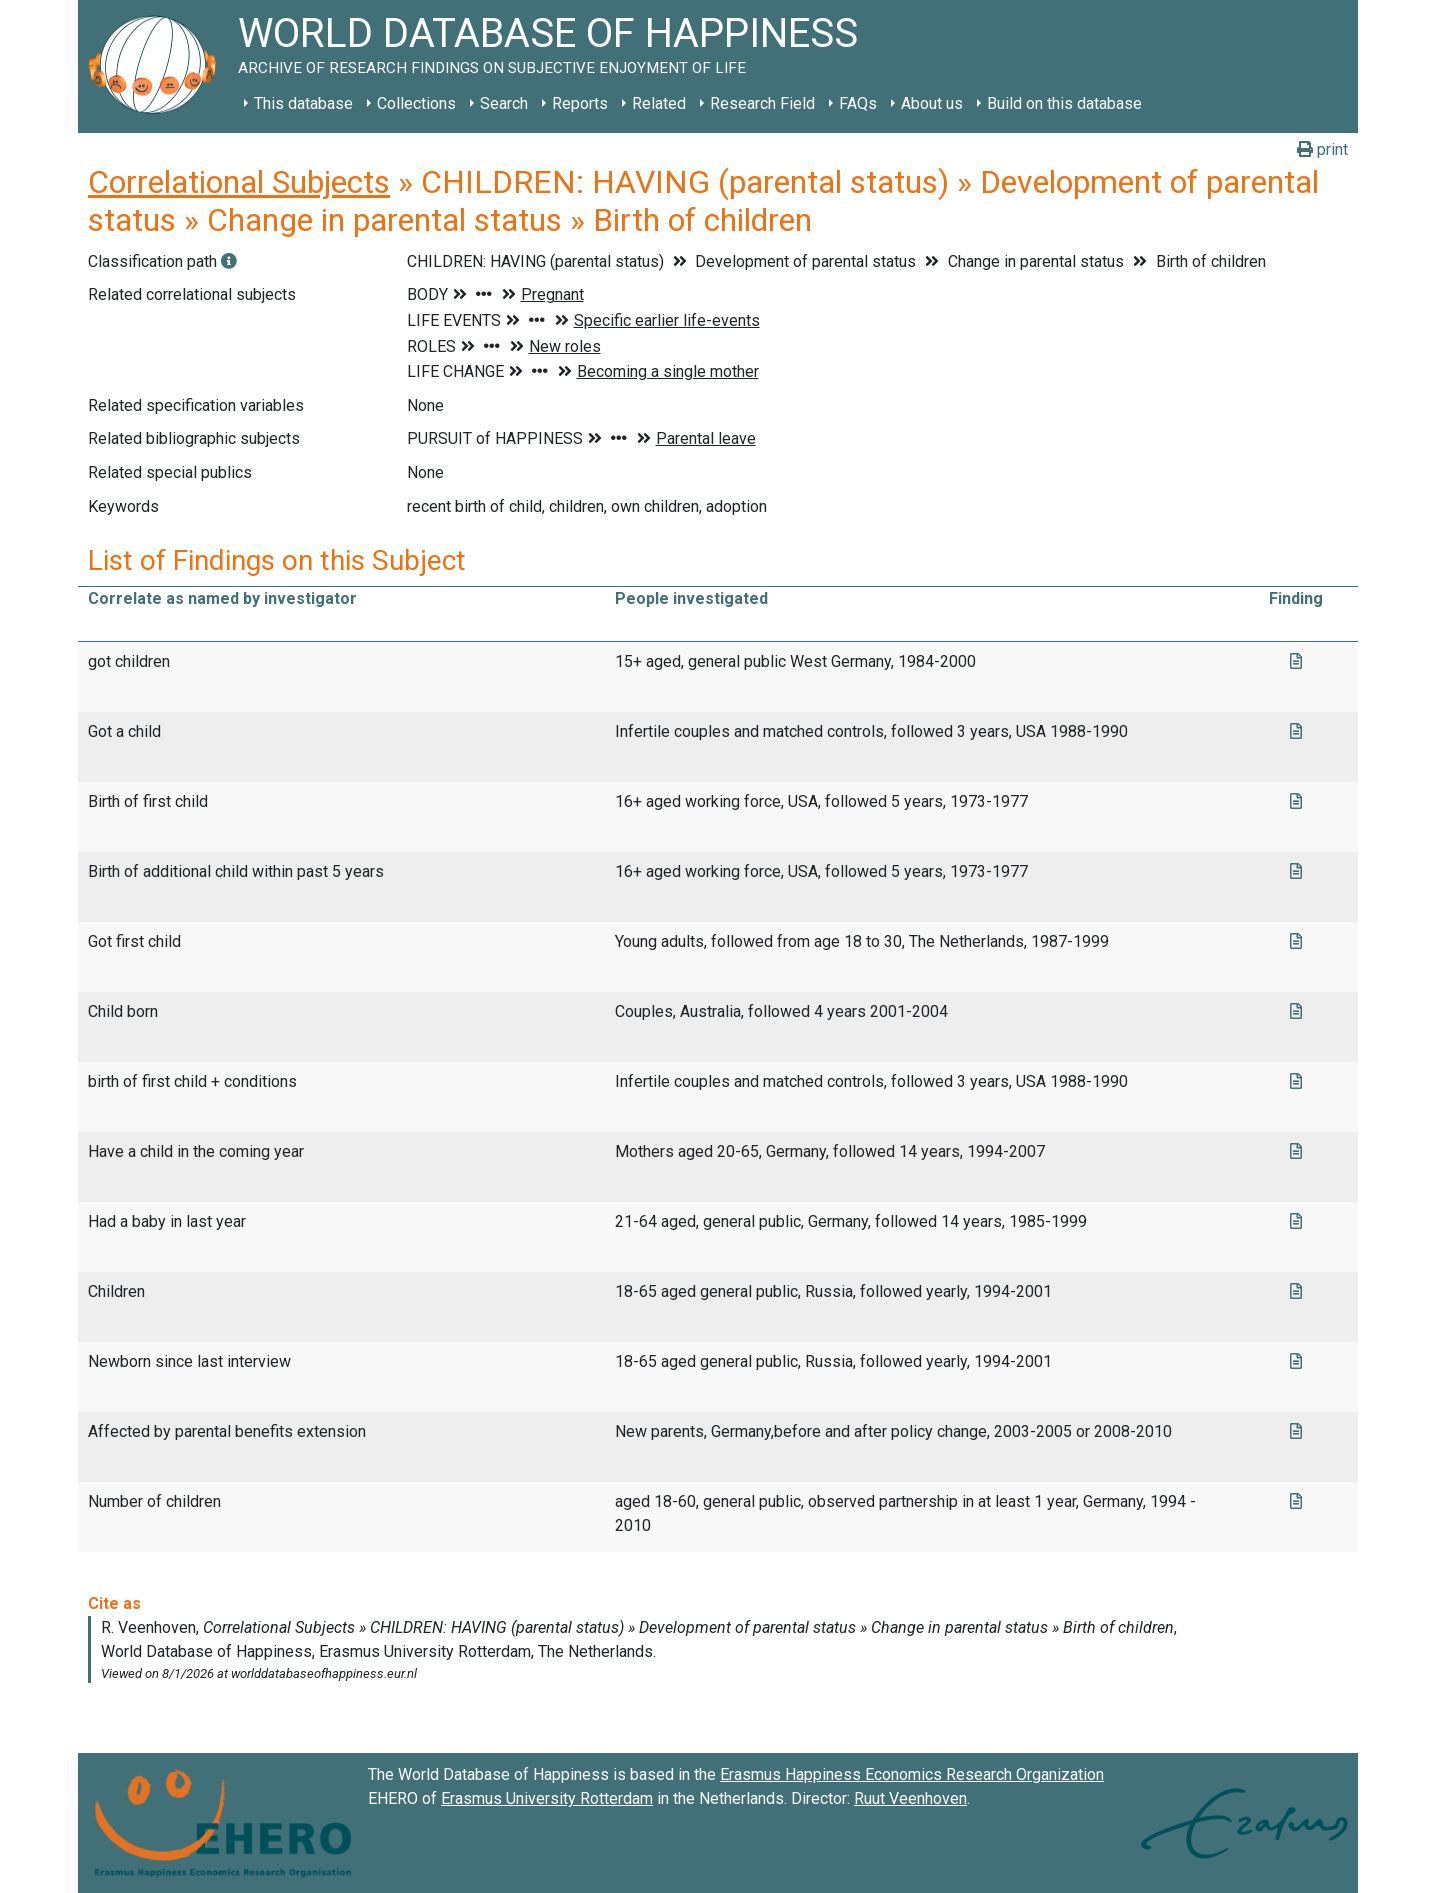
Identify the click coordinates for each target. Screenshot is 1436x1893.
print (1322, 149)
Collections (416, 103)
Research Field (762, 103)
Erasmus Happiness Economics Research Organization (912, 1774)
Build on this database (1064, 103)
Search (504, 103)
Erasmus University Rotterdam (547, 1798)
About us (932, 103)
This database (303, 103)
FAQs (858, 103)
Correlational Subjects (239, 182)
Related (659, 103)
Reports (580, 103)
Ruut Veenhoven (910, 1798)
